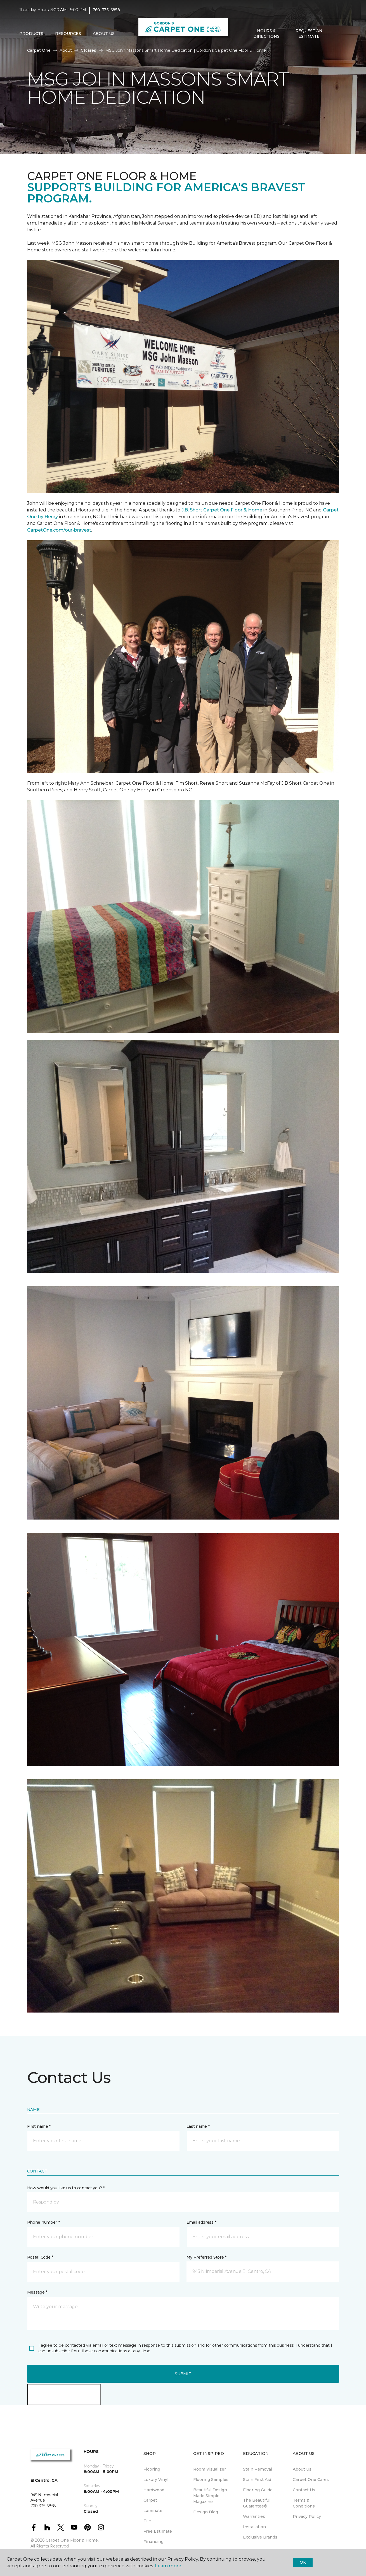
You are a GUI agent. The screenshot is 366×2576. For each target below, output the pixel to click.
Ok (303, 2562)
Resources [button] (68, 33)
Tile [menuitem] (147, 2520)
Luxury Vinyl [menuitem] (155, 2479)
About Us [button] (104, 33)
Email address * (201, 2222)
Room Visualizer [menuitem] (209, 2469)
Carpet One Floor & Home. (72, 2540)
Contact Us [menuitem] (304, 2489)
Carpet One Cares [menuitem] (311, 2479)
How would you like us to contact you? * (66, 2188)
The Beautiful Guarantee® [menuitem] (256, 2503)
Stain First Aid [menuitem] (257, 2479)
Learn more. (168, 2565)
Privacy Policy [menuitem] (307, 2516)
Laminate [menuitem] (152, 2510)
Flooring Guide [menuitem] (258, 2489)
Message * (37, 2292)
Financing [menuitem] (153, 2541)
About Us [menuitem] (302, 2469)
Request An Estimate (309, 33)
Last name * (198, 2126)
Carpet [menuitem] (150, 2500)
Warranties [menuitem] (254, 2516)
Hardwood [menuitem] (153, 2489)
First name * (39, 2126)
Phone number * (43, 2222)
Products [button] (31, 33)
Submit (183, 2373)
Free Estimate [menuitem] (157, 2531)
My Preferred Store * (206, 2257)
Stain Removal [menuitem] (257, 2469)
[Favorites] (341, 33)
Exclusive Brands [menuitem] (260, 2537)
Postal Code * (40, 2257)
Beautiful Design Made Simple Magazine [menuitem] (210, 2495)
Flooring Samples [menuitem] (210, 2479)
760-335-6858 (106, 10)
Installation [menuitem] (254, 2526)
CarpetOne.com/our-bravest (59, 530)
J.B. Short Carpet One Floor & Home (221, 510)
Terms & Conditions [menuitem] (304, 2503)
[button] (334, 33)
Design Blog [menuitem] (205, 2511)
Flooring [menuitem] (151, 2469)
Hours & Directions (266, 33)
